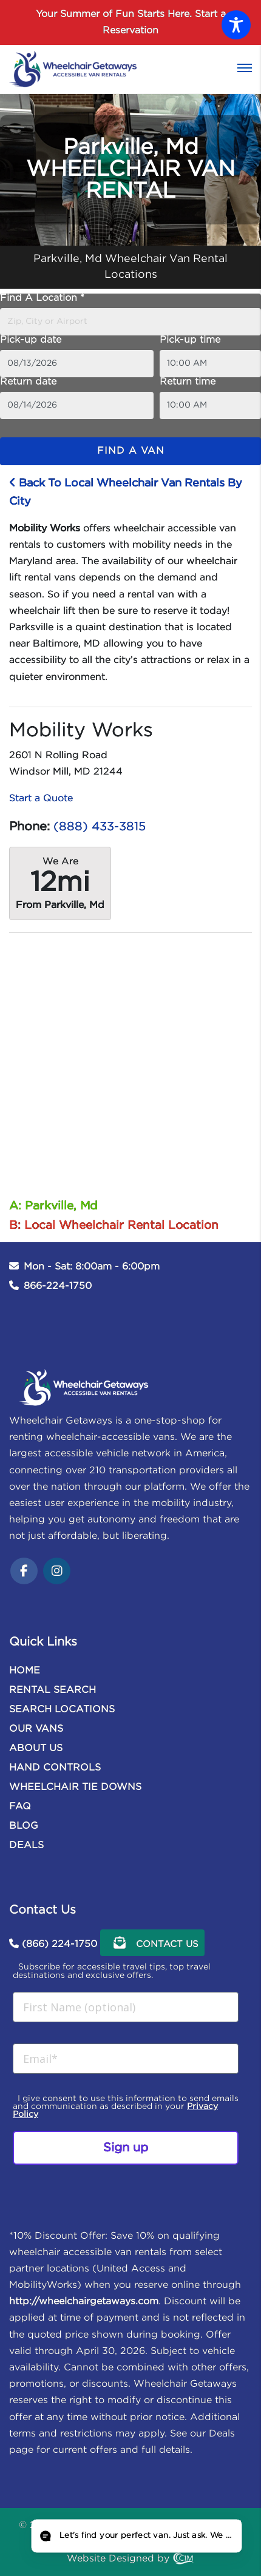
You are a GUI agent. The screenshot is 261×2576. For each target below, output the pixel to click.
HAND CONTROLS (55, 1767)
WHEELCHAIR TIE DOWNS (75, 1787)
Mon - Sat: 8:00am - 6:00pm (92, 1266)
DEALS (26, 1845)
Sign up (125, 2147)
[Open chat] (136, 2536)
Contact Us (152, 1942)
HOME (24, 1670)
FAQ (20, 1806)
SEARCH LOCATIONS (62, 1709)
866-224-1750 (58, 1286)
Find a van (130, 451)
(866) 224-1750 (59, 1944)
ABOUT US (36, 1748)
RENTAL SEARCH (52, 1690)
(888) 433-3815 (99, 826)
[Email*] (126, 2058)
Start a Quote (41, 798)
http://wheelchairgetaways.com (83, 2301)
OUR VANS (36, 1729)
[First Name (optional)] (126, 2007)
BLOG (23, 1826)
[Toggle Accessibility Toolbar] (236, 25)
